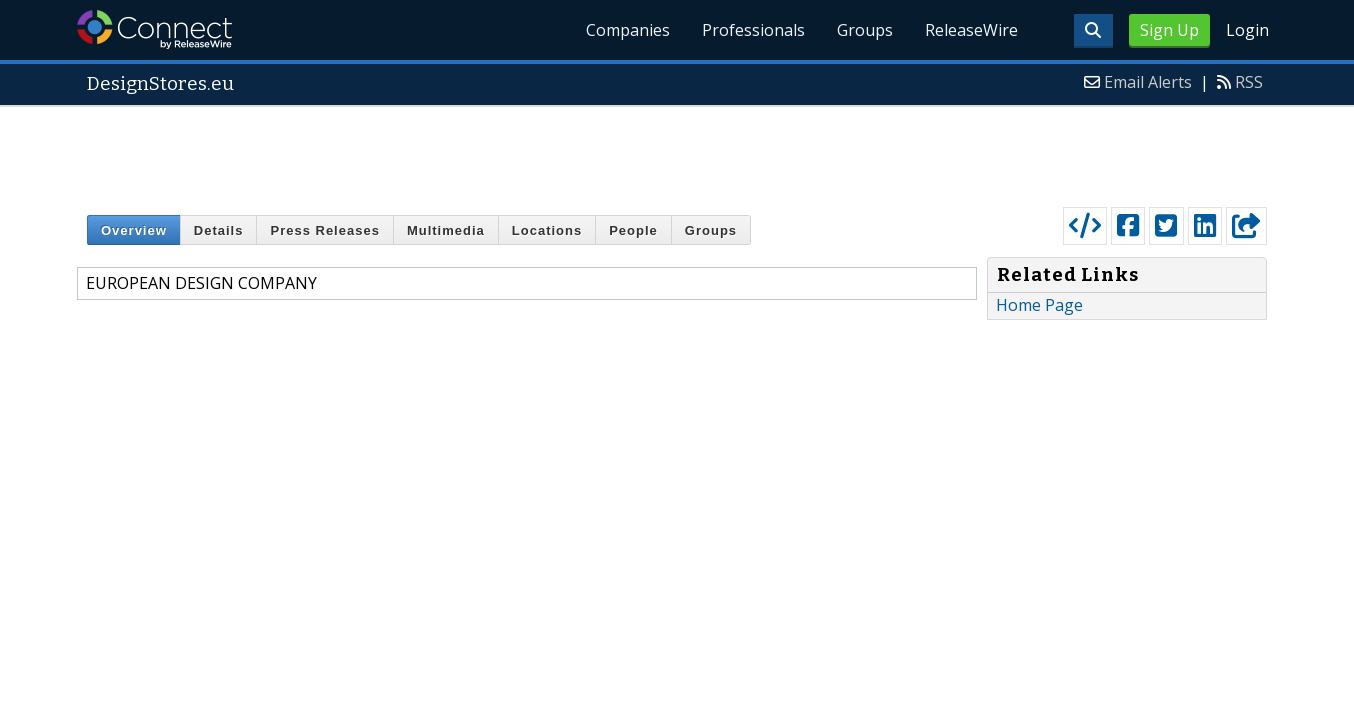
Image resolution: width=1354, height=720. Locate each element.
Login (1247, 30)
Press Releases (324, 230)
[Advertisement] (677, 152)
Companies (628, 30)
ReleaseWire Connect (154, 29)
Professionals (753, 30)
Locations (547, 230)
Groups (865, 30)
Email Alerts (1148, 82)
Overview (134, 230)
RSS (1249, 82)
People (633, 230)
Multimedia (446, 230)
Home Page (1039, 305)
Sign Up (1169, 30)
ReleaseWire (971, 30)
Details (219, 230)
